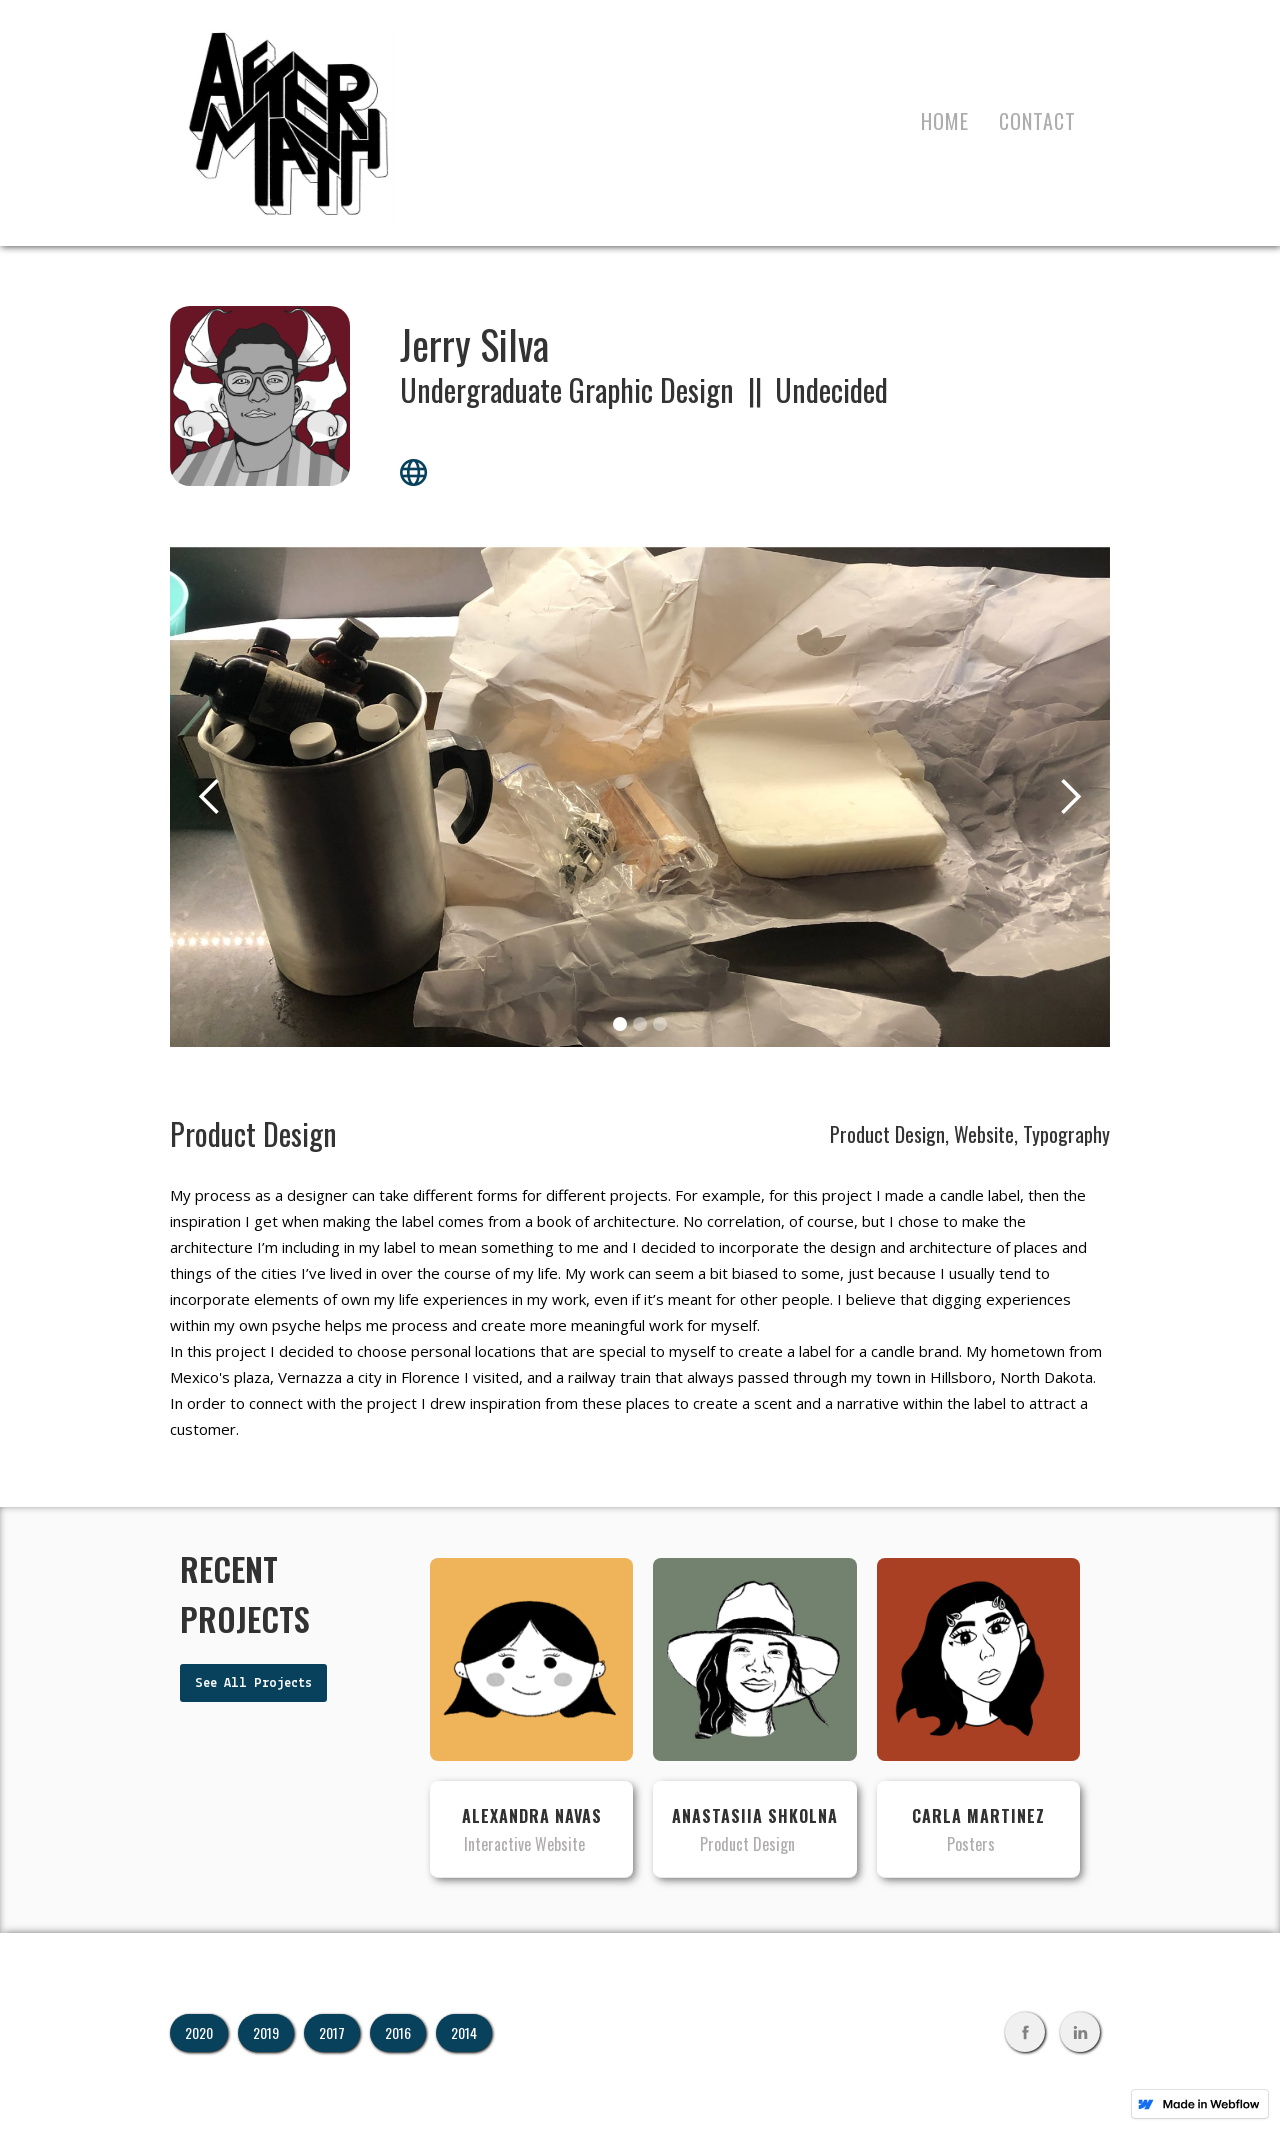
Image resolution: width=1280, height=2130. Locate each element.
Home (945, 121)
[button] (210, 797)
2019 (266, 2032)
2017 (332, 2032)
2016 (398, 2032)
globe (413, 472)
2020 (199, 2032)
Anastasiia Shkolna (755, 1816)
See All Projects (253, 1683)
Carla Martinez (978, 1816)
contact (1037, 121)
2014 (464, 2032)
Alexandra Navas (532, 1816)
